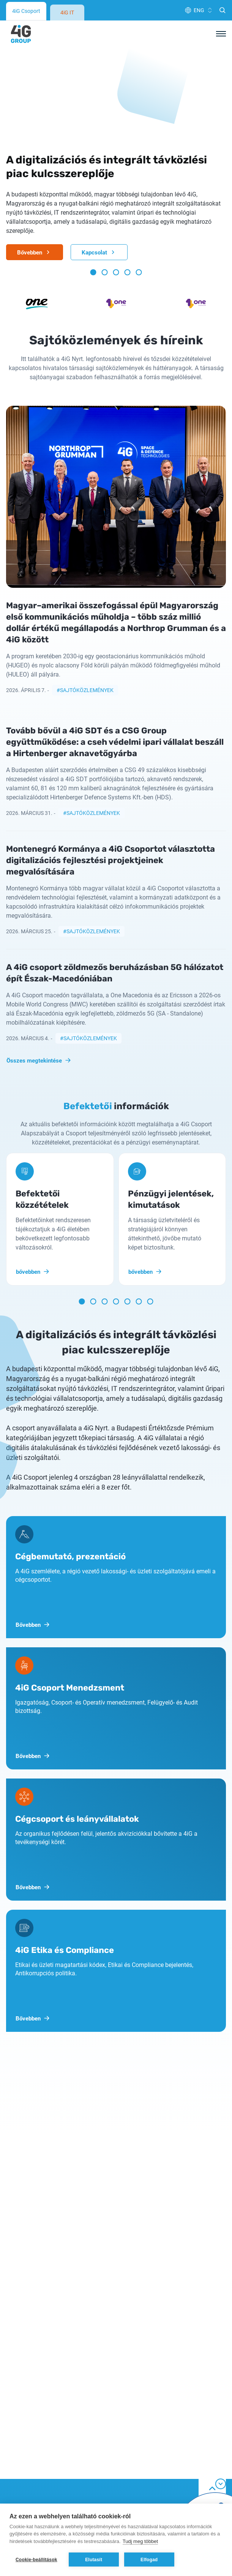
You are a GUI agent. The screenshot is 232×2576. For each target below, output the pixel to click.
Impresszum (22, 2492)
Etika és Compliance (33, 2451)
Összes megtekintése (39, 875)
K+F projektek (24, 2478)
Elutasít (93, 2559)
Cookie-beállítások (36, 2559)
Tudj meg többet (140, 2541)
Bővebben (34, 67)
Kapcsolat (99, 67)
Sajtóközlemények (87, 504)
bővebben (33, 1086)
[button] (93, 87)
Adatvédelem (23, 2396)
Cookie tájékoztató (31, 2410)
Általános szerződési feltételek (46, 2437)
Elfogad (149, 2559)
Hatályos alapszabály (35, 2465)
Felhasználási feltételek (37, 2424)
